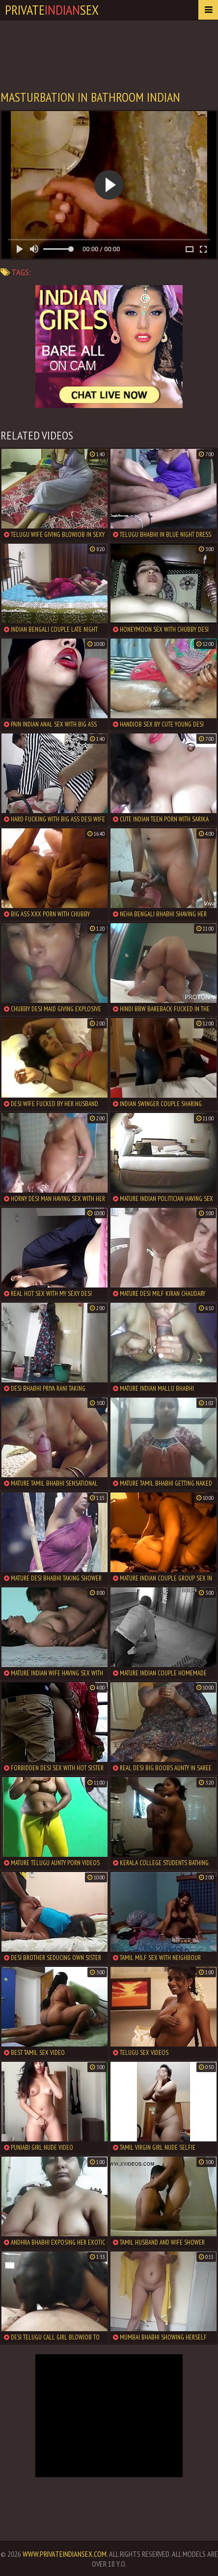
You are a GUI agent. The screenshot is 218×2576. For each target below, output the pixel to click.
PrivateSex (52, 9)
